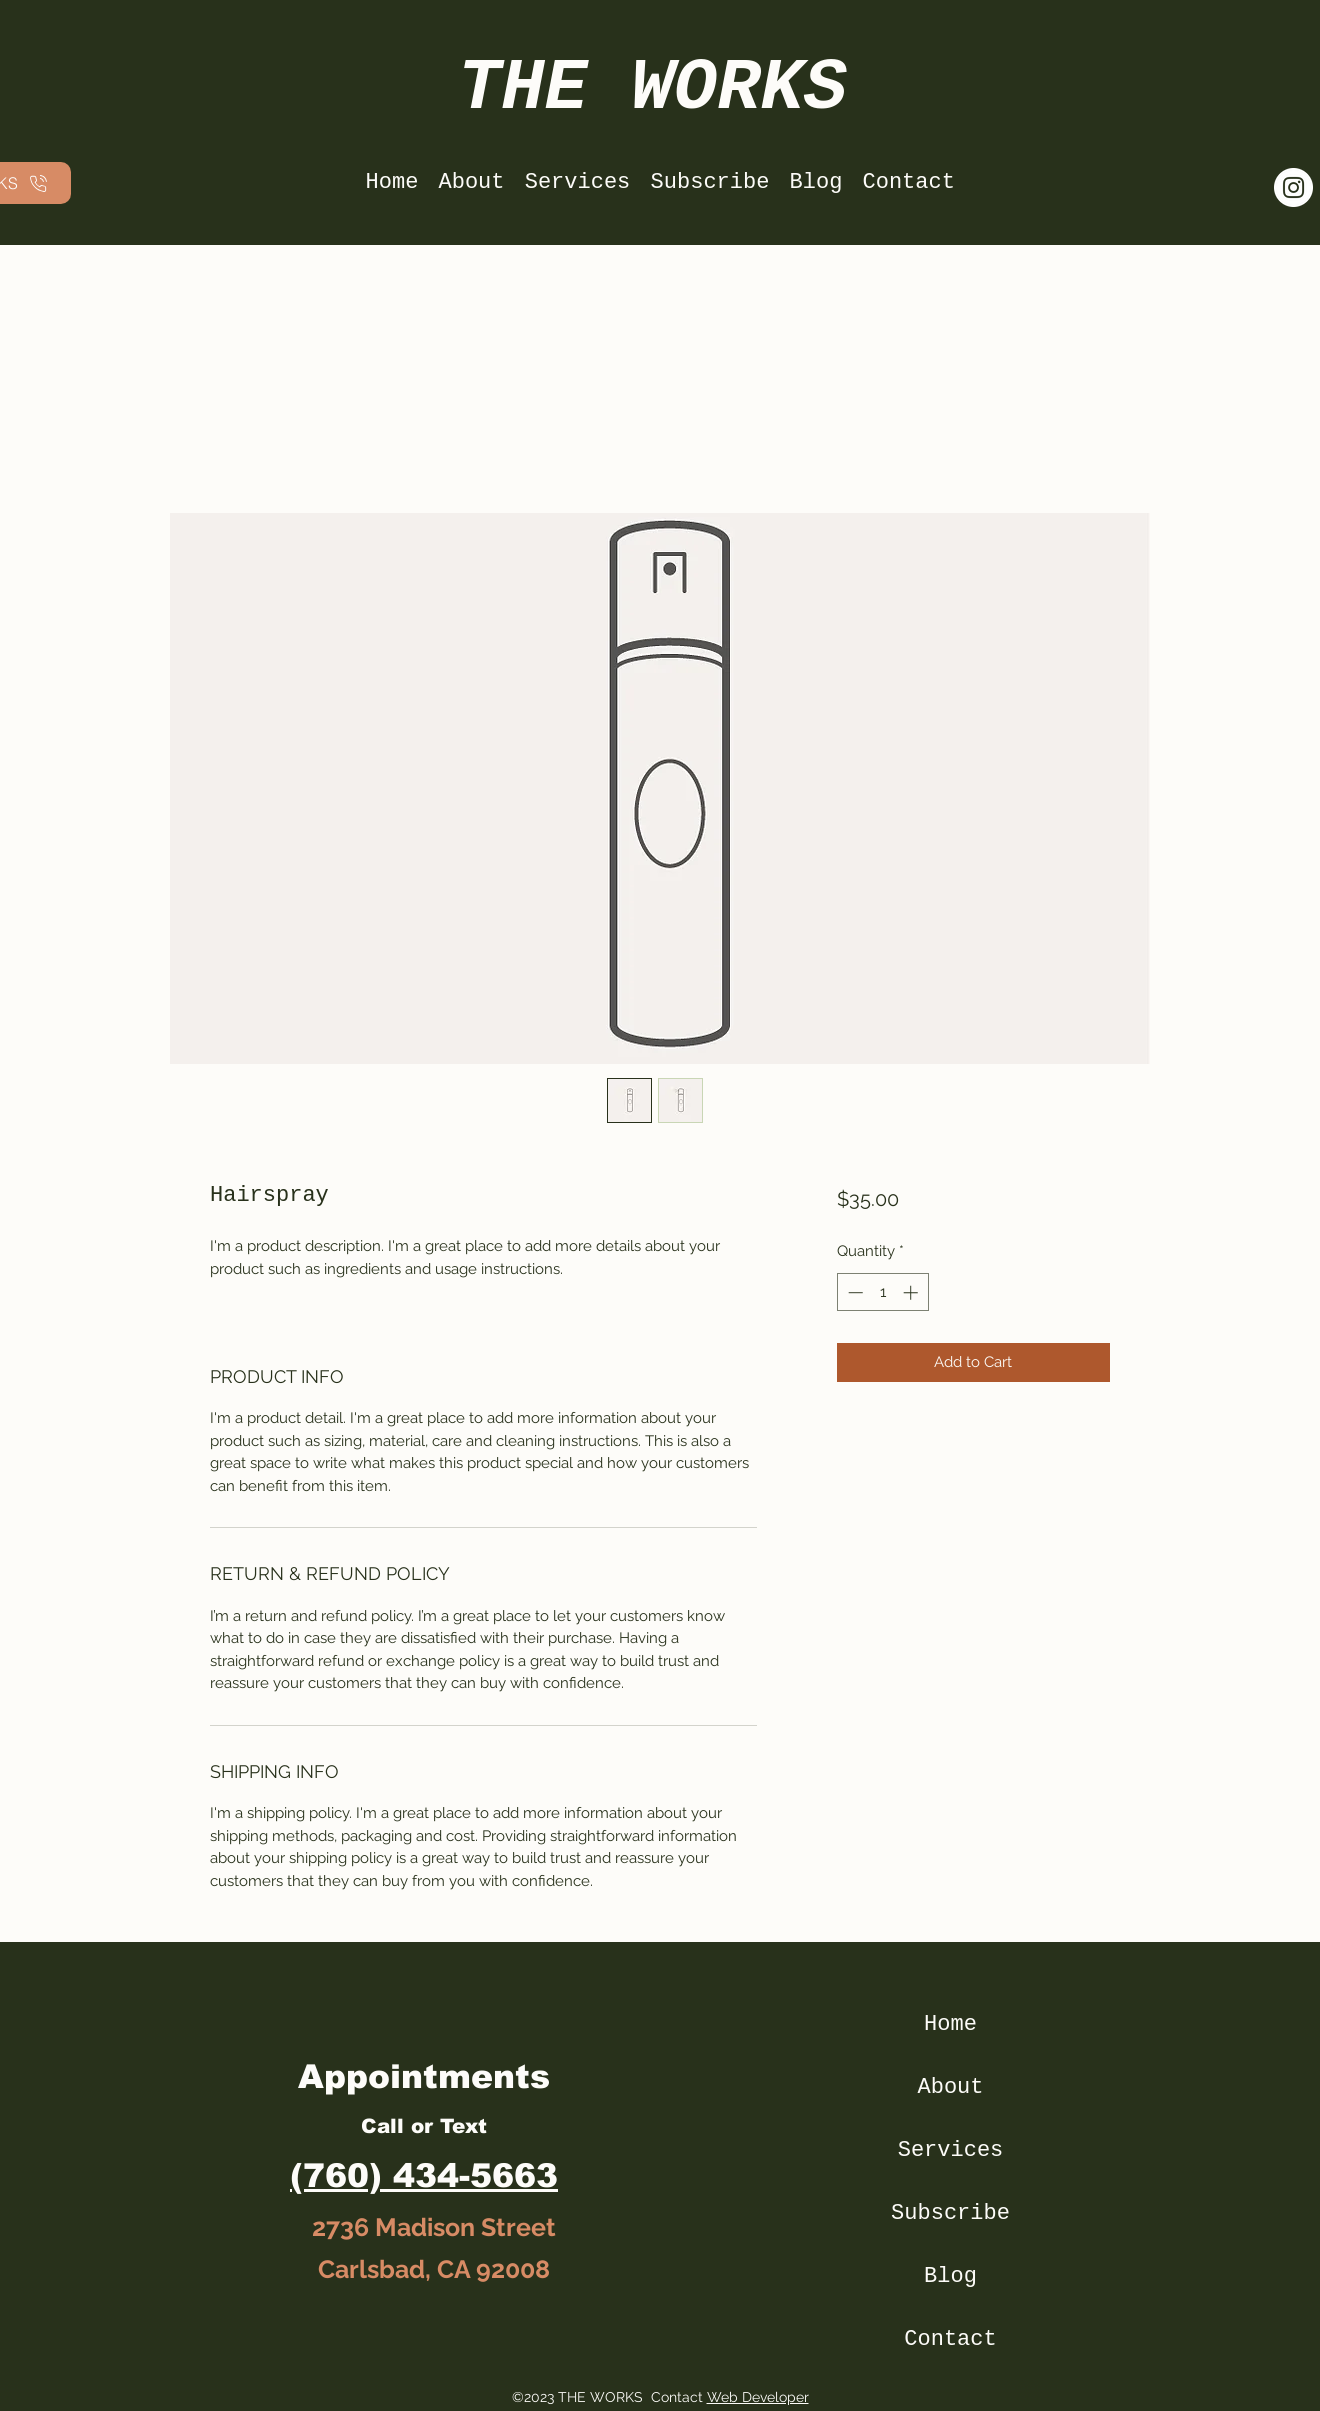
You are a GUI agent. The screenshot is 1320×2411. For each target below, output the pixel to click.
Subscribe (950, 2213)
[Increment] (912, 1292)
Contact (950, 2339)
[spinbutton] (882, 1292)
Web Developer (758, 2397)
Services (951, 2150)
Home (950, 2024)
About (950, 2087)
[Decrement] (853, 1292)
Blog (950, 2276)
